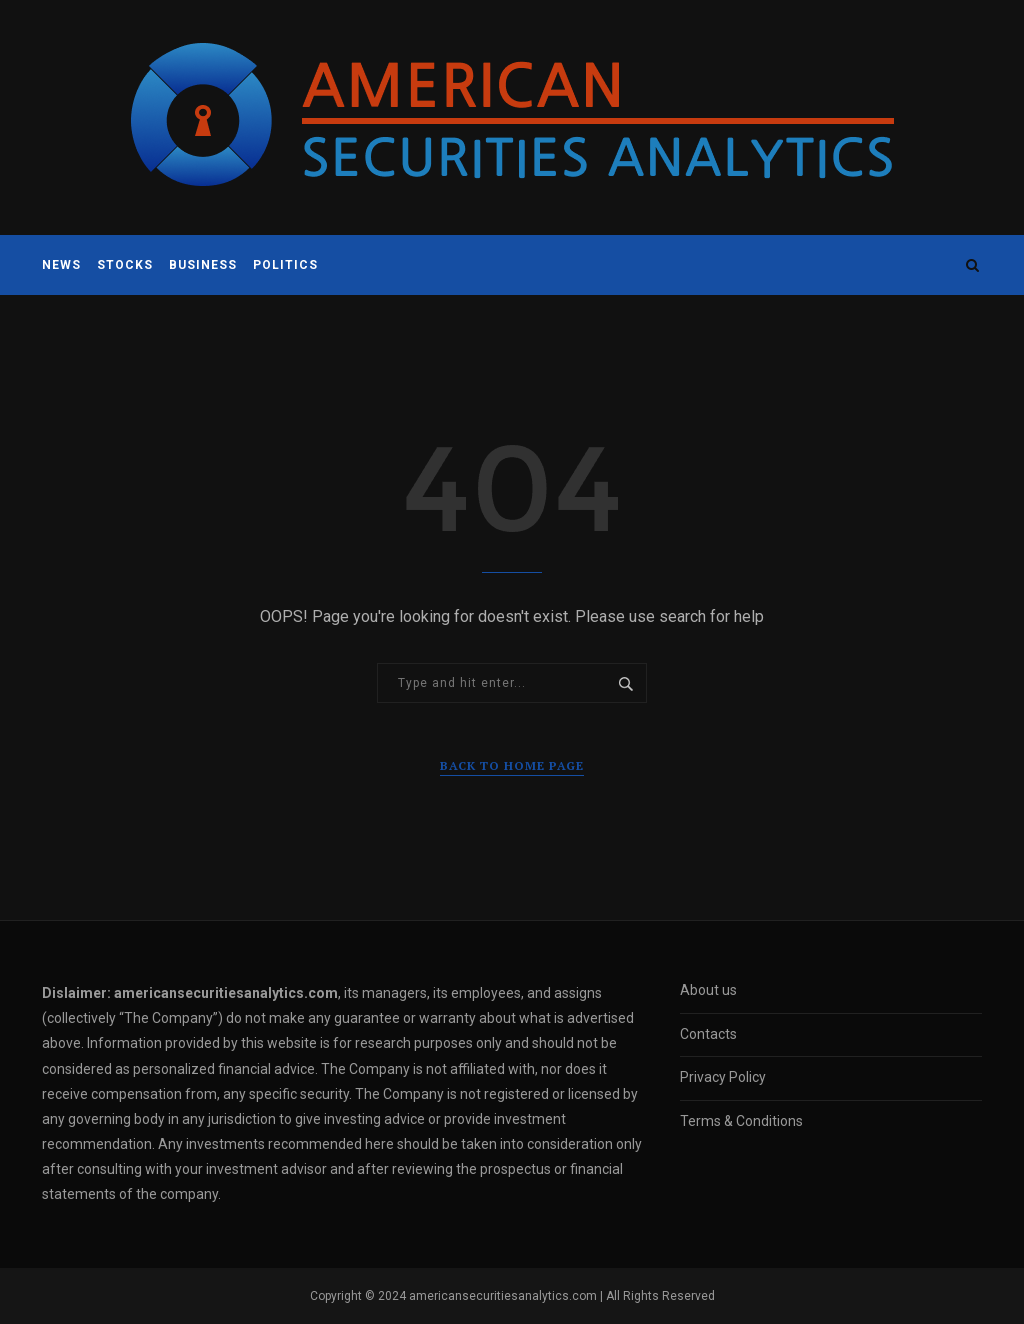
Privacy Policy (723, 1077)
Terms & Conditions (741, 1121)
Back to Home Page (512, 765)
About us (708, 990)
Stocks (125, 265)
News (61, 265)
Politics (285, 265)
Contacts (708, 1034)
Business (203, 265)
